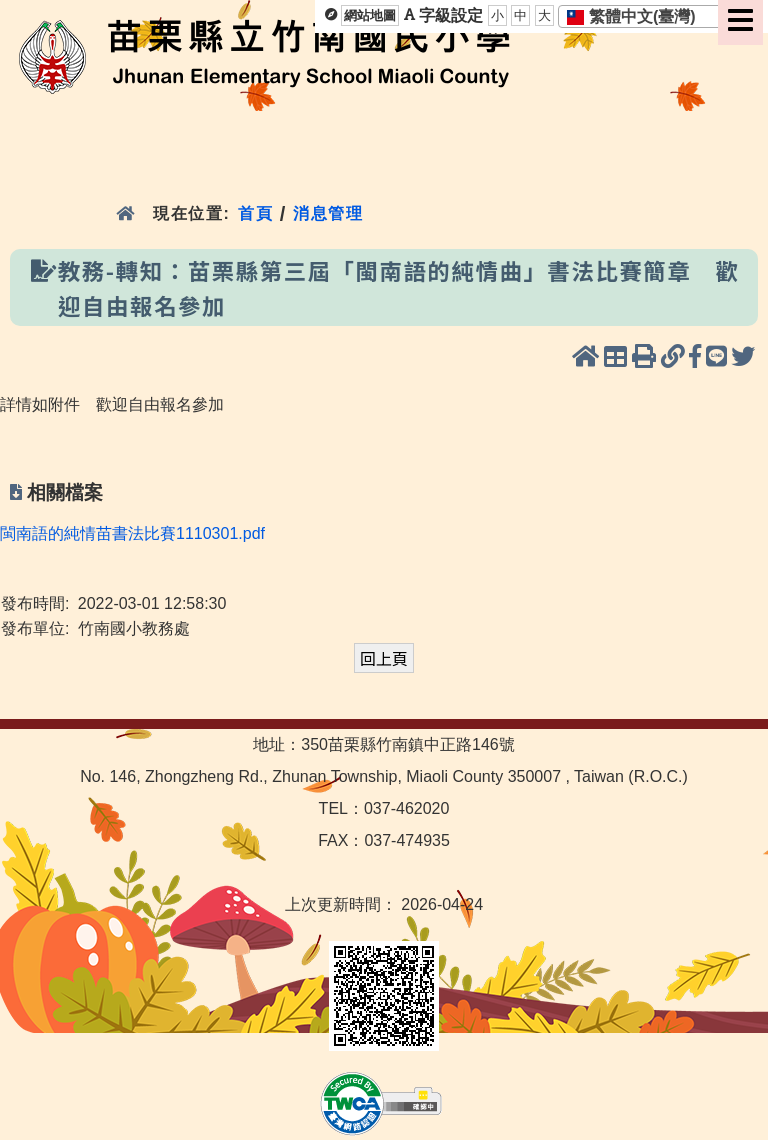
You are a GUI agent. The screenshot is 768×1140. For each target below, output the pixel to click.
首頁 (255, 213)
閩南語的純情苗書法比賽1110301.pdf (132, 533)
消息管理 (328, 213)
